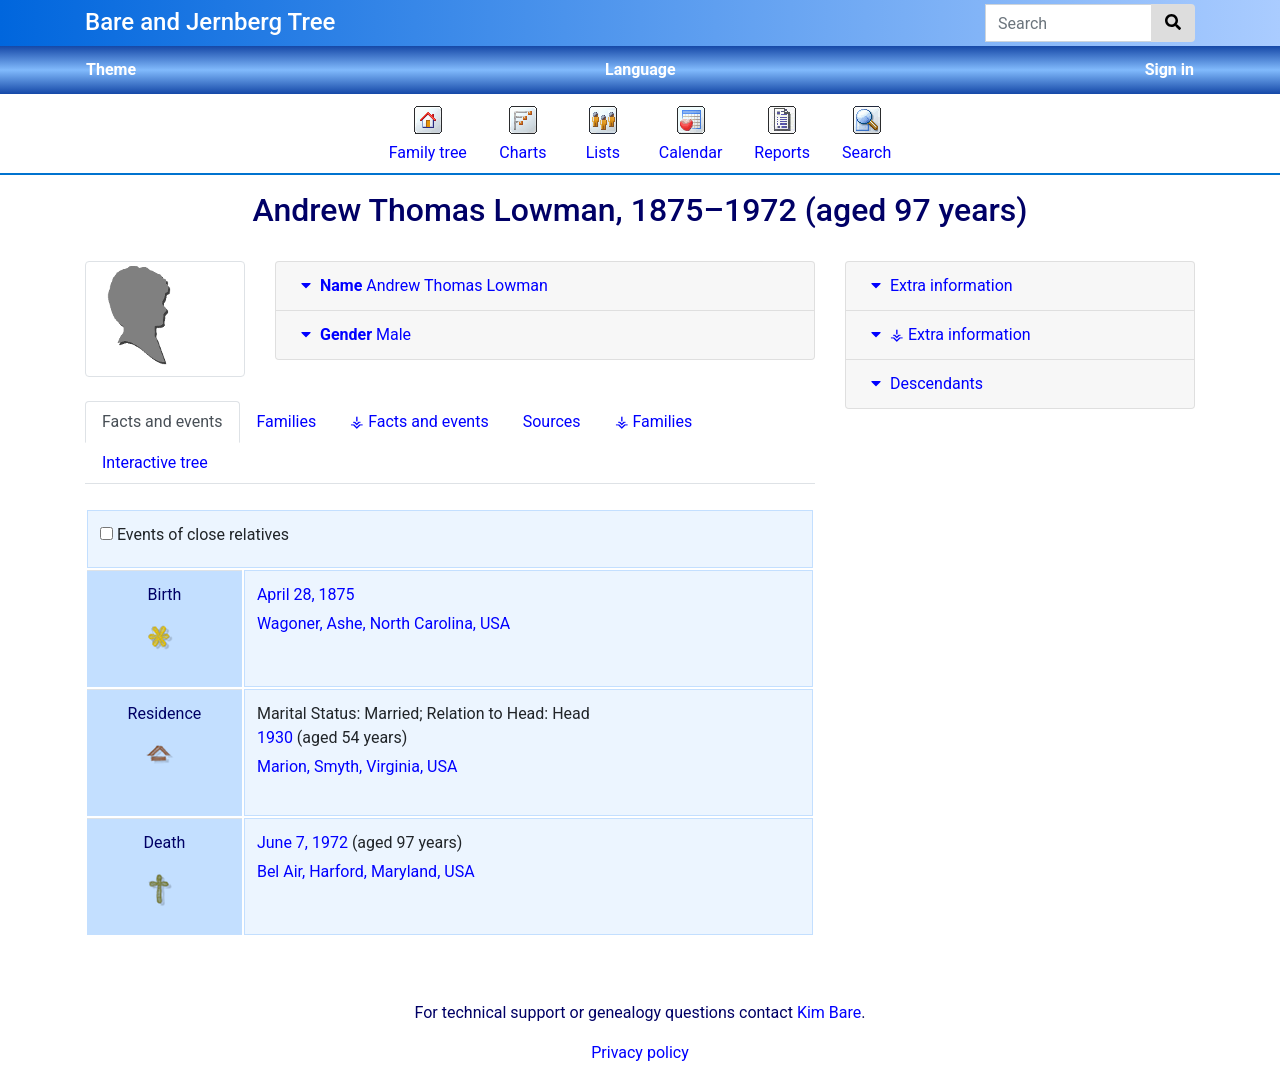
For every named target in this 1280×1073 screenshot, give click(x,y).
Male (353, 334)
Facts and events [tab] (162, 421)
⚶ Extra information (948, 334)
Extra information (939, 285)
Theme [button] (111, 69)
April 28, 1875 (306, 594)
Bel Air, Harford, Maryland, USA (366, 871)
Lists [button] (603, 152)
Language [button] (640, 69)
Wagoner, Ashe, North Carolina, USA (383, 623)
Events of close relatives (194, 534)
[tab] (545, 286)
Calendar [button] (690, 152)
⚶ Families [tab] (654, 421)
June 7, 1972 (302, 842)
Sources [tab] (552, 421)
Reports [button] (782, 152)
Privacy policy (640, 1052)
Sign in (1169, 69)
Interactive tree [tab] (155, 462)
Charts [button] (522, 152)
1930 (275, 737)
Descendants (924, 383)
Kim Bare (829, 1012)
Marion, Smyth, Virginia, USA (357, 766)
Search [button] (866, 152)
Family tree (428, 152)
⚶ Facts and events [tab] (419, 421)
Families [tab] (287, 421)
